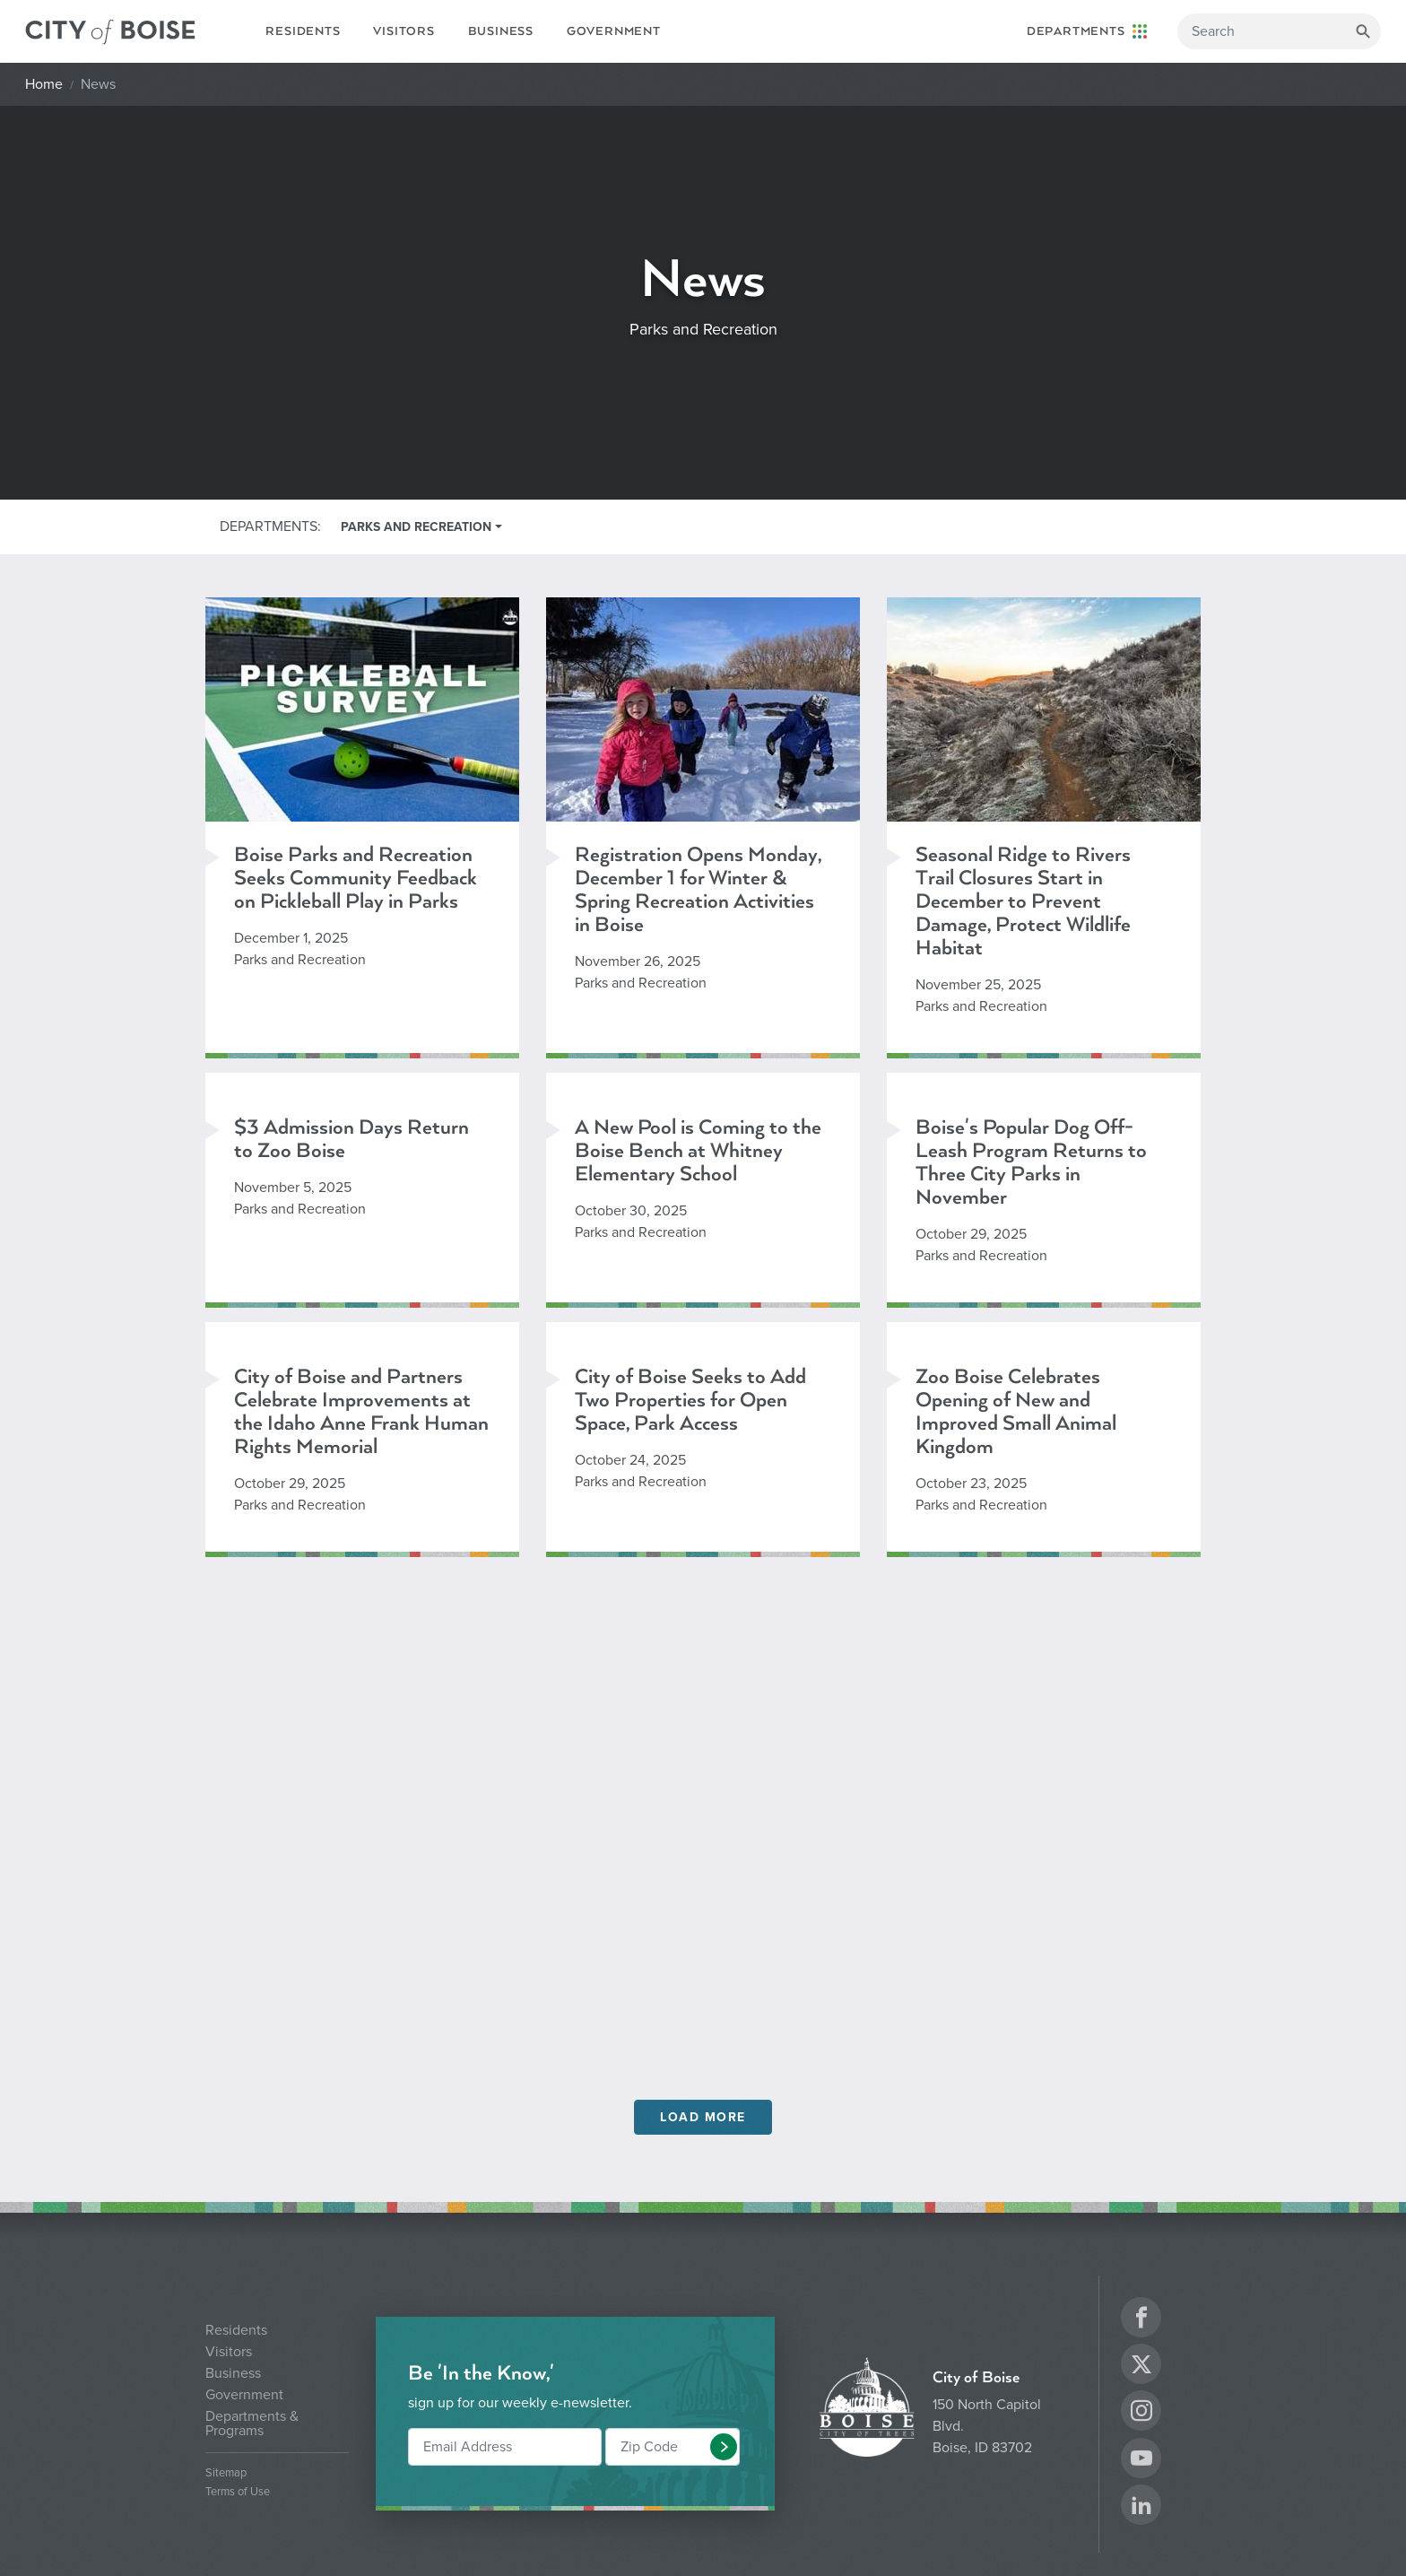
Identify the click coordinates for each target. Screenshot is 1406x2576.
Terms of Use (237, 2492)
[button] (723, 2446)
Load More (703, 2117)
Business (501, 31)
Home (44, 84)
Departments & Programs (252, 2423)
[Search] (1279, 31)
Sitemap (226, 2473)
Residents (302, 31)
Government (614, 31)
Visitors (403, 31)
